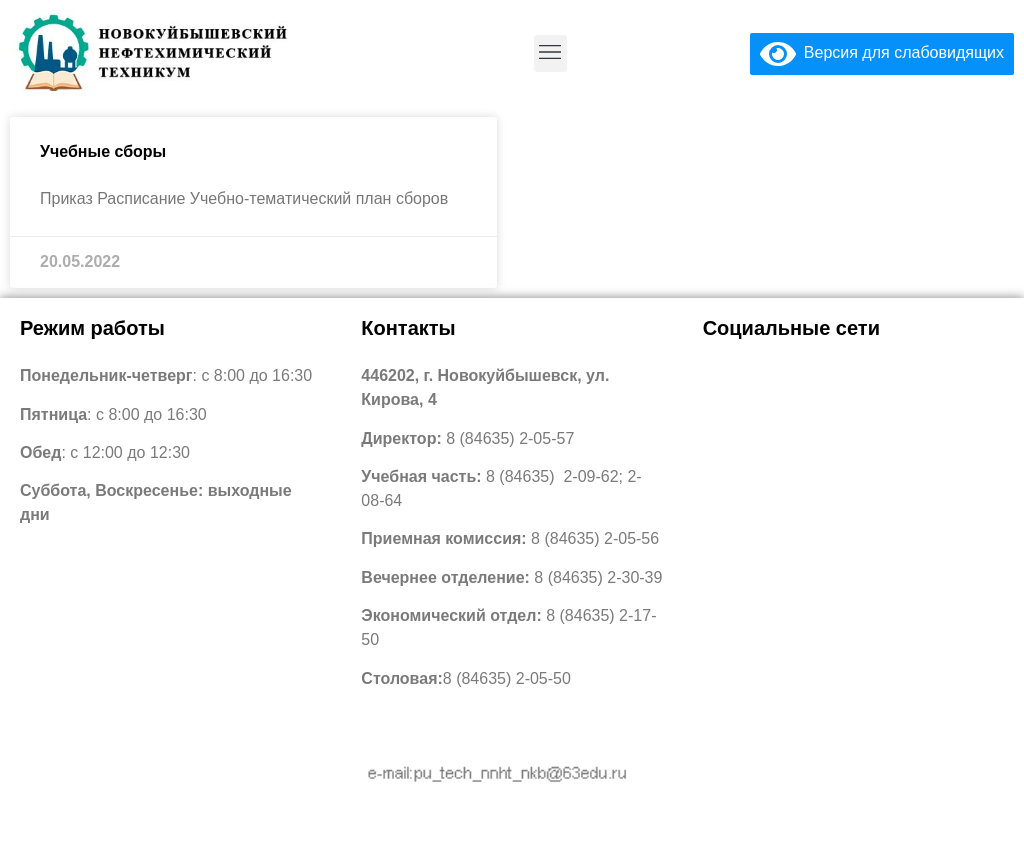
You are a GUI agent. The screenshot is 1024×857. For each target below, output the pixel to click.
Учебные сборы (103, 151)
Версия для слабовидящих (882, 52)
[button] (550, 53)
